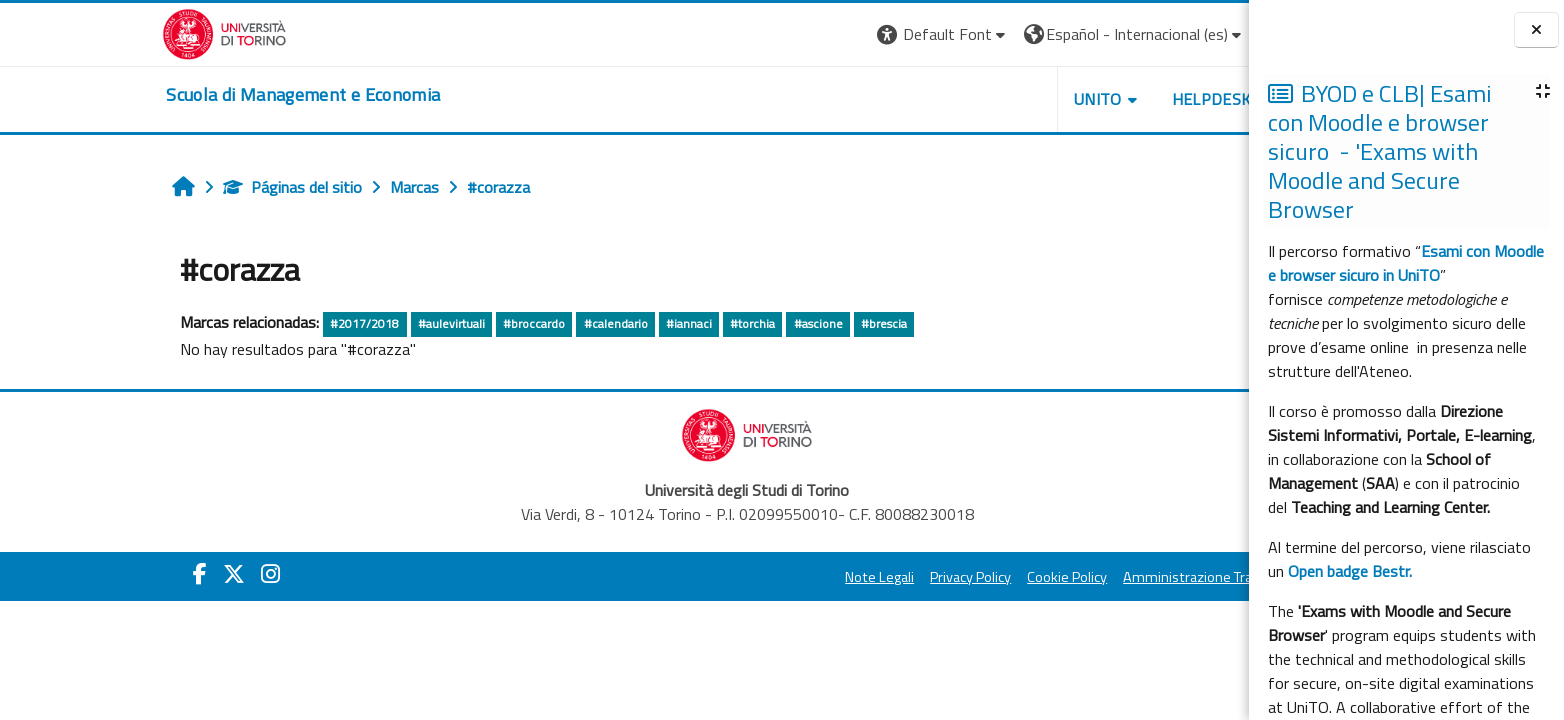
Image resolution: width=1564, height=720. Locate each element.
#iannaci (566, 323)
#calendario (493, 323)
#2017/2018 (242, 323)
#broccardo (411, 323)
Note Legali (757, 577)
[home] (181, 95)
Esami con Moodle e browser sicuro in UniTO (1406, 263)
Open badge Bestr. (1350, 571)
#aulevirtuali (328, 323)
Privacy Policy (848, 577)
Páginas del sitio (170, 187)
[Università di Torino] (102, 32)
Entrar (1173, 34)
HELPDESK (1089, 99)
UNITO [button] (975, 99)
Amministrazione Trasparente (1094, 577)
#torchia (630, 323)
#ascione (695, 323)
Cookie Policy (945, 577)
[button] (820, 34)
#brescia (761, 323)
